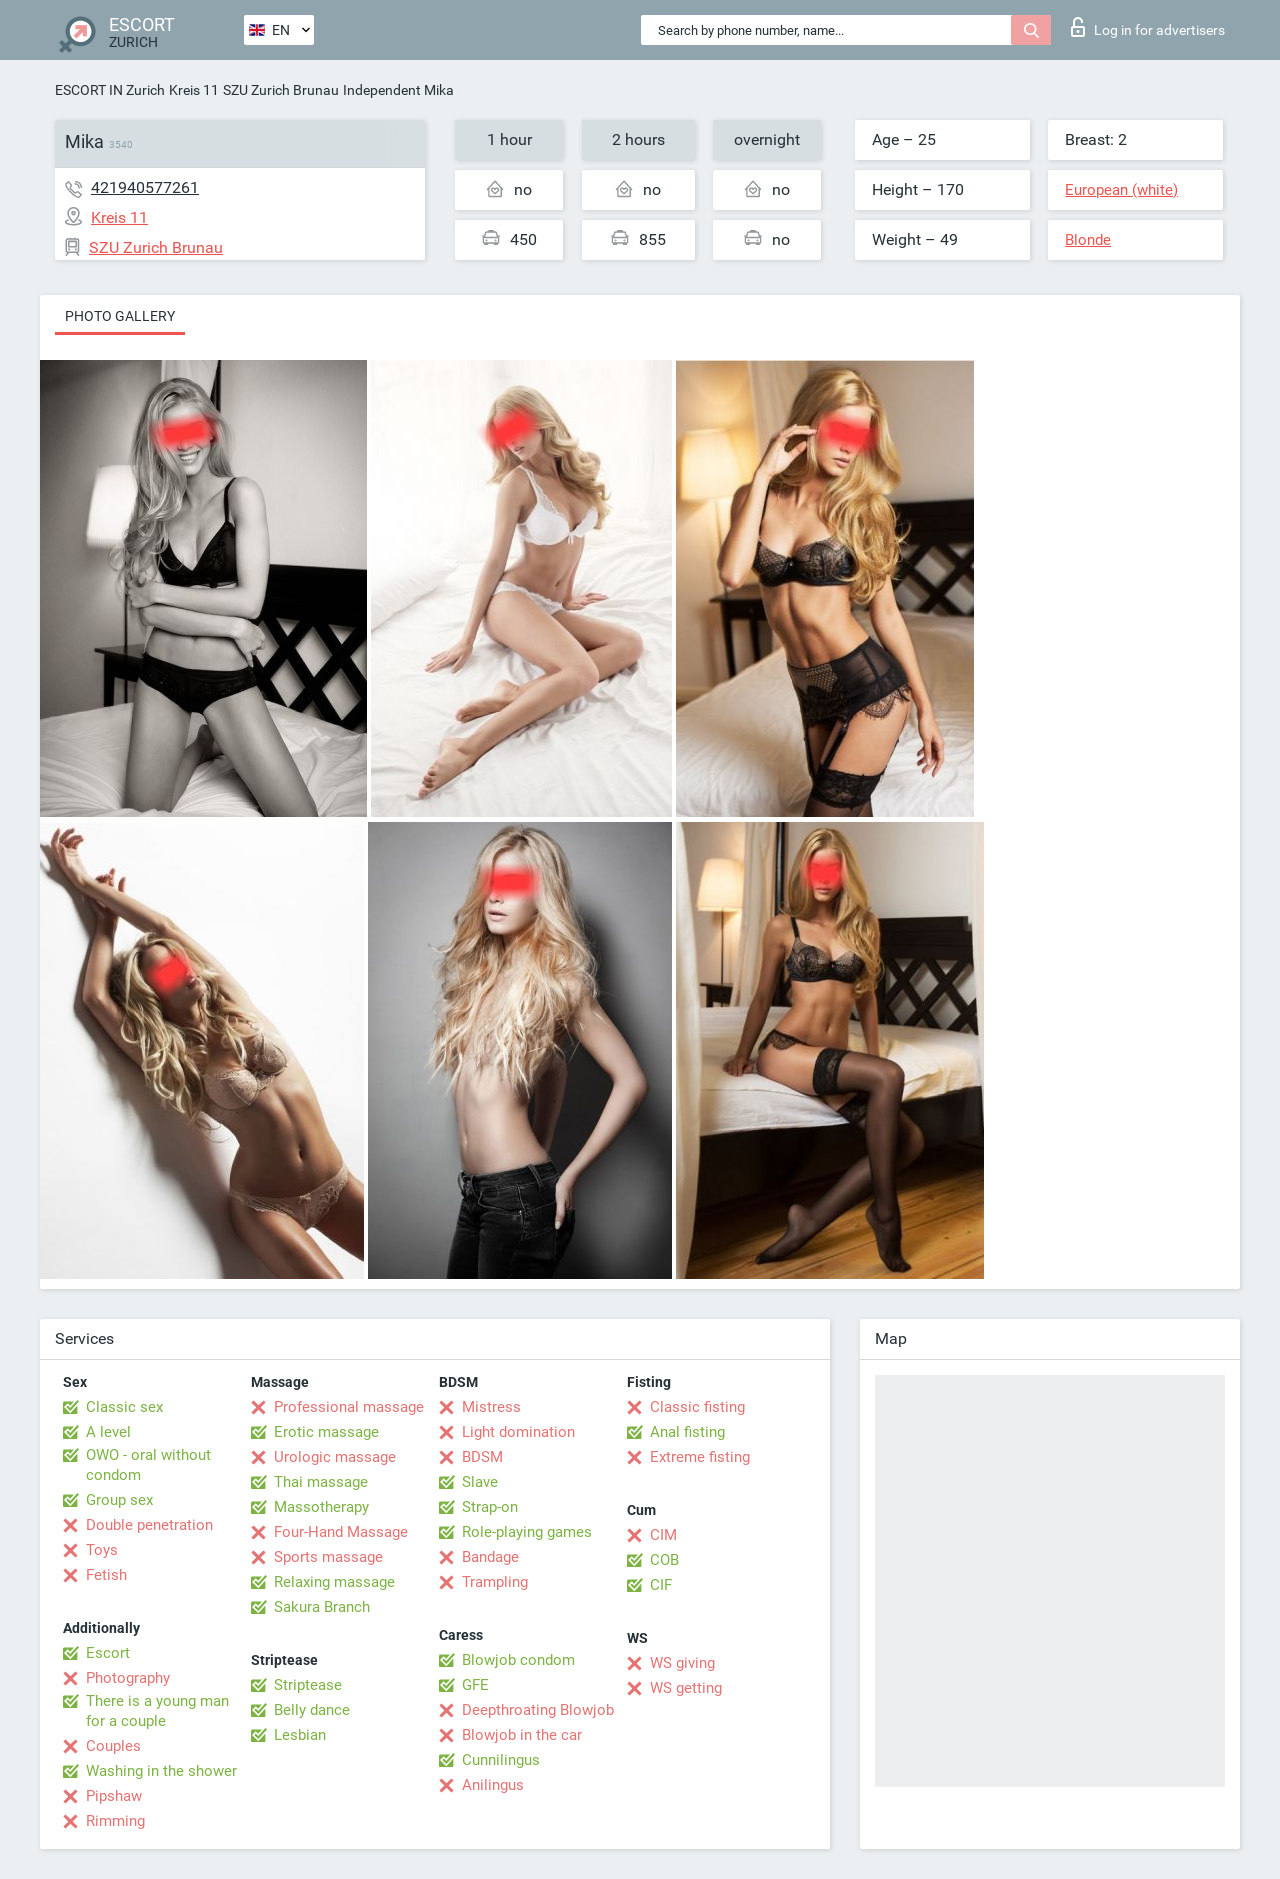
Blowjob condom (518, 1660)
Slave (480, 1482)
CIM (663, 1535)
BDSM (482, 1457)
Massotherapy (321, 1507)
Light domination (518, 1432)
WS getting (686, 1688)
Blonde (1088, 240)
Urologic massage (335, 1457)
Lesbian (300, 1735)
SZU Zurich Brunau (281, 90)
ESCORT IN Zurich (110, 90)
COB (664, 1560)
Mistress (491, 1407)
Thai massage (321, 1482)
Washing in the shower (161, 1771)
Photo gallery (120, 316)
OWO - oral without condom (148, 1465)
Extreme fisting (700, 1457)
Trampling (495, 1582)
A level (108, 1432)
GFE (475, 1685)
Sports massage (328, 1557)
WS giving (682, 1663)
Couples (113, 1746)
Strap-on (490, 1507)
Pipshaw (114, 1796)
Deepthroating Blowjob (538, 1710)
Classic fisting (697, 1407)
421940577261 (145, 187)
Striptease (308, 1685)
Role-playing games (527, 1532)
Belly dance (312, 1710)
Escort (108, 1653)
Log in (1148, 27)
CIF (661, 1585)
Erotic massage (326, 1432)
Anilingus (493, 1785)
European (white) (1121, 190)
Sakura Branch (322, 1607)
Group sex (119, 1500)
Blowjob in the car (522, 1735)
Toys (102, 1550)
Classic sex (124, 1407)
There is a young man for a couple (157, 1711)
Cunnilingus (501, 1760)
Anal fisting (687, 1432)
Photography (128, 1678)
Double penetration (149, 1525)
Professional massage (349, 1407)
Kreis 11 (194, 90)
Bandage (490, 1557)
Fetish (106, 1575)
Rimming (115, 1821)
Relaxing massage (334, 1582)
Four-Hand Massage (341, 1532)
